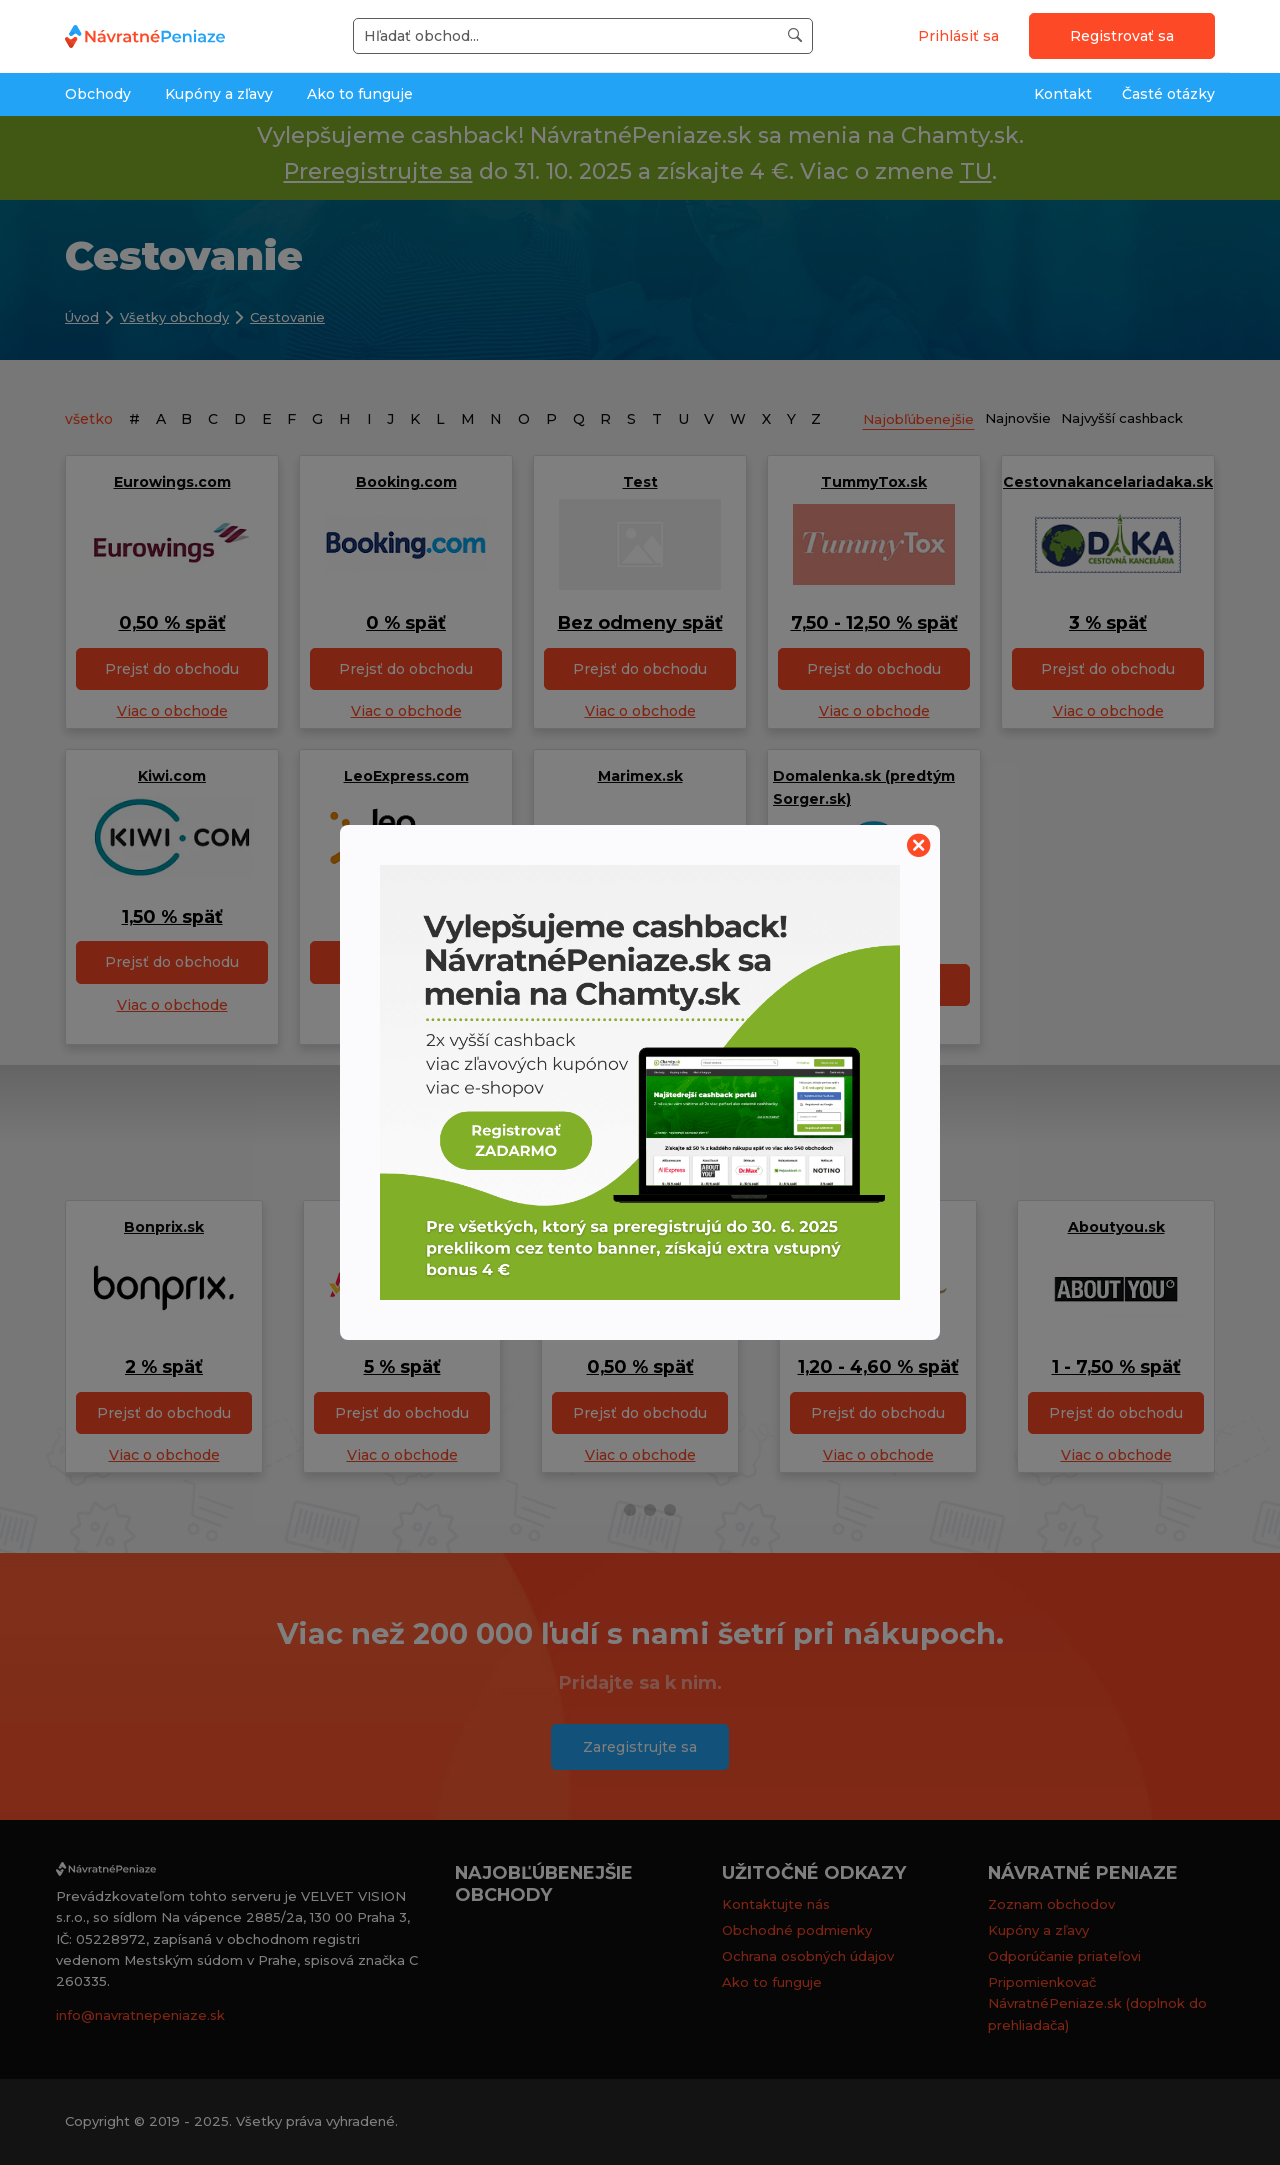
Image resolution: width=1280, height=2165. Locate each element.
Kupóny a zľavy (219, 94)
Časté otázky (1168, 94)
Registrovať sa (1122, 36)
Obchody (98, 94)
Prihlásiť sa (958, 36)
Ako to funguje (360, 94)
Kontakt (1063, 94)
